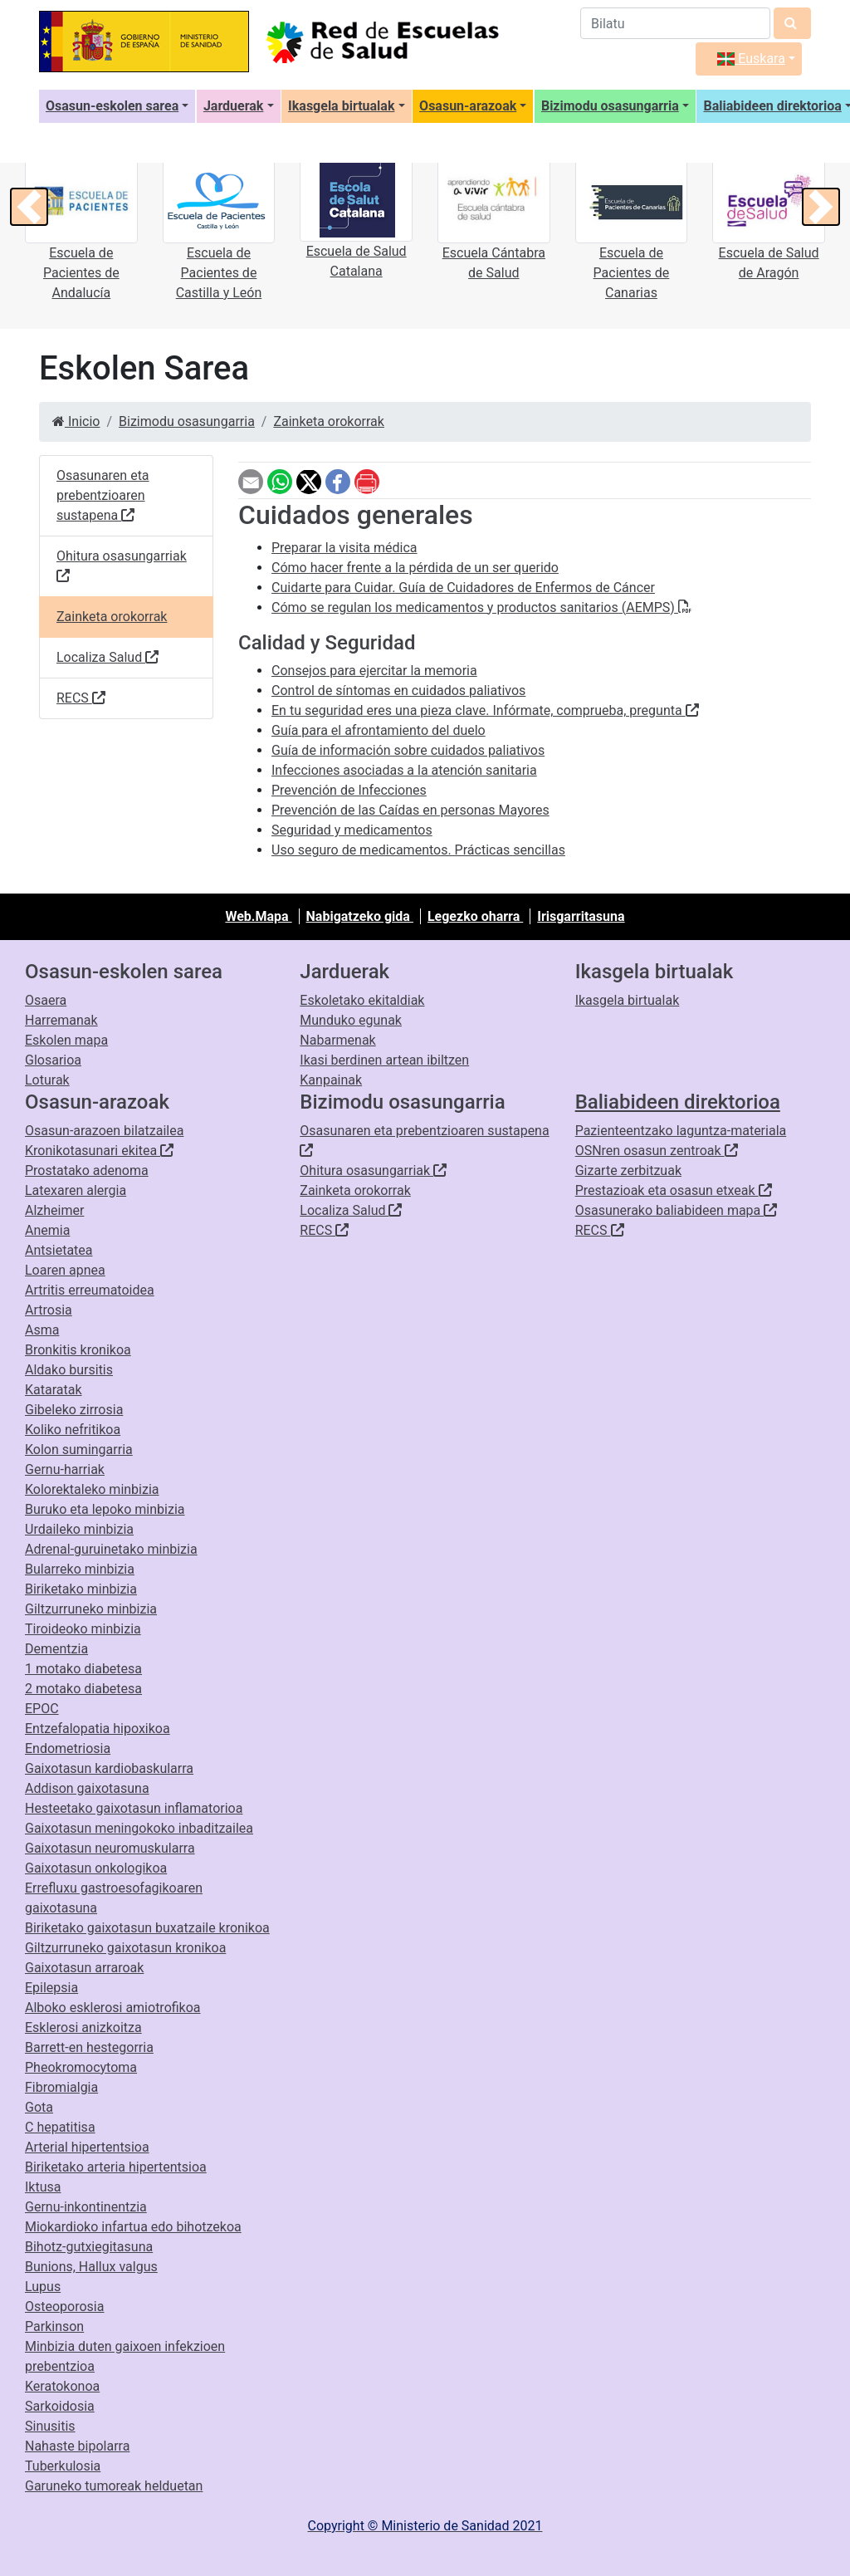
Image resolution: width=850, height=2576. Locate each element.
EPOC (42, 1709)
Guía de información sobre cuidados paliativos (408, 750)
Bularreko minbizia (79, 1569)
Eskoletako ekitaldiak (362, 1000)
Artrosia (48, 1310)
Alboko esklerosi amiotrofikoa (113, 2007)
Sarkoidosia (60, 2406)
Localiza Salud (107, 658)
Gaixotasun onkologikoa (96, 1868)
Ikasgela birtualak (341, 106)
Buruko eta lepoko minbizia (104, 1509)
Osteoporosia (64, 2306)
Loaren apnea (65, 1270)
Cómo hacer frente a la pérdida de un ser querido (415, 567)
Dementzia (56, 1649)
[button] (29, 207)
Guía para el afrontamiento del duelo (378, 730)
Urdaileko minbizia (79, 1529)
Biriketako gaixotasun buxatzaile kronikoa (147, 1928)
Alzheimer (54, 1210)
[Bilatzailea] (675, 23)
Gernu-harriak (65, 1469)
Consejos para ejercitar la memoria (374, 670)
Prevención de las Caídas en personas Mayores (410, 810)
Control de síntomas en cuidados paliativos (398, 690)
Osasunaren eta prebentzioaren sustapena (102, 496)
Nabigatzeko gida (359, 916)
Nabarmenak (337, 1040)
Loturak (47, 1080)
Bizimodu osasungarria (610, 106)
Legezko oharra (475, 916)
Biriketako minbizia (81, 1589)
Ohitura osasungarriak (121, 566)
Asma (42, 1330)
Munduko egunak (351, 1020)
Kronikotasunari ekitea (99, 1150)
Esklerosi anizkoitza (83, 2027)
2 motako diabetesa (83, 1689)
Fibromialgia (61, 2087)
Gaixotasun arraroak (84, 1968)
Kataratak (53, 1390)
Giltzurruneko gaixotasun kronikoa (125, 1948)
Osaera (45, 1000)
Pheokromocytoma (81, 2067)
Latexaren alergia (75, 1190)
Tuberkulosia (62, 2466)
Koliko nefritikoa (72, 1429)
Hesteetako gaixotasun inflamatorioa (133, 1808)
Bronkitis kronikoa (78, 1350)
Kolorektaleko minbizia (92, 1489)
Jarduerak (233, 106)
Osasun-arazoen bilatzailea (104, 1131)
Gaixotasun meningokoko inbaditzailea (139, 1828)
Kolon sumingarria (79, 1449)
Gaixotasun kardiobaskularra (109, 1768)
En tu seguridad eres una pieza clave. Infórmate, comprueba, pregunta (485, 710)
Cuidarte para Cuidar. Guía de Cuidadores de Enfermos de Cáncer (463, 587)
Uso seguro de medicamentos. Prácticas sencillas (418, 850)
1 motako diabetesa (83, 1669)
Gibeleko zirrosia (74, 1410)
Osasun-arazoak (467, 106)
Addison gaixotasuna (87, 1788)
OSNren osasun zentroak (656, 1150)
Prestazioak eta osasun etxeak (673, 1190)
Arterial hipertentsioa (87, 2147)
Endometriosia (67, 1748)
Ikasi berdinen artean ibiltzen (384, 1060)
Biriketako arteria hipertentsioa (116, 2167)
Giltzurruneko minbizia (91, 1609)
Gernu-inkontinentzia (86, 2207)
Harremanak (61, 1020)
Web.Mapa (258, 916)
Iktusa (43, 2187)
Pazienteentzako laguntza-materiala (681, 1131)
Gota (39, 2107)
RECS (80, 699)
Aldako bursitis (69, 1370)
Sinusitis (50, 2426)
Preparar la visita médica (344, 548)
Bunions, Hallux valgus (91, 2267)
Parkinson (54, 2326)
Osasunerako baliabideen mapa (676, 1210)
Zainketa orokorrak (328, 421)
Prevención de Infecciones (349, 790)
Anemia (47, 1230)
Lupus (43, 2286)
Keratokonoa (62, 2386)
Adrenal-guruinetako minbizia (111, 1549)
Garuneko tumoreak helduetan (114, 2486)
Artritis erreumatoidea (89, 1290)
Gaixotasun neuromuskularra (110, 1848)
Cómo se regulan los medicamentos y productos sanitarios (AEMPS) (481, 607)
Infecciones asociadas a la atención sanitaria (404, 770)
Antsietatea (59, 1250)
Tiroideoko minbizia (83, 1629)
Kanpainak (331, 1080)
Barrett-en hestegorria (89, 2047)
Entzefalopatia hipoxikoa (97, 1728)
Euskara (751, 58)
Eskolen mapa (66, 1040)
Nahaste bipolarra (77, 2446)
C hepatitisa (60, 2127)
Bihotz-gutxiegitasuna (89, 2247)
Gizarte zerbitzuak (628, 1170)
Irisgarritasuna (580, 916)
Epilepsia (51, 1988)
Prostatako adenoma (87, 1170)
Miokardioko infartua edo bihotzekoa (133, 2227)
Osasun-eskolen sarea (112, 106)
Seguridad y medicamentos (351, 830)
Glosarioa (53, 1060)
